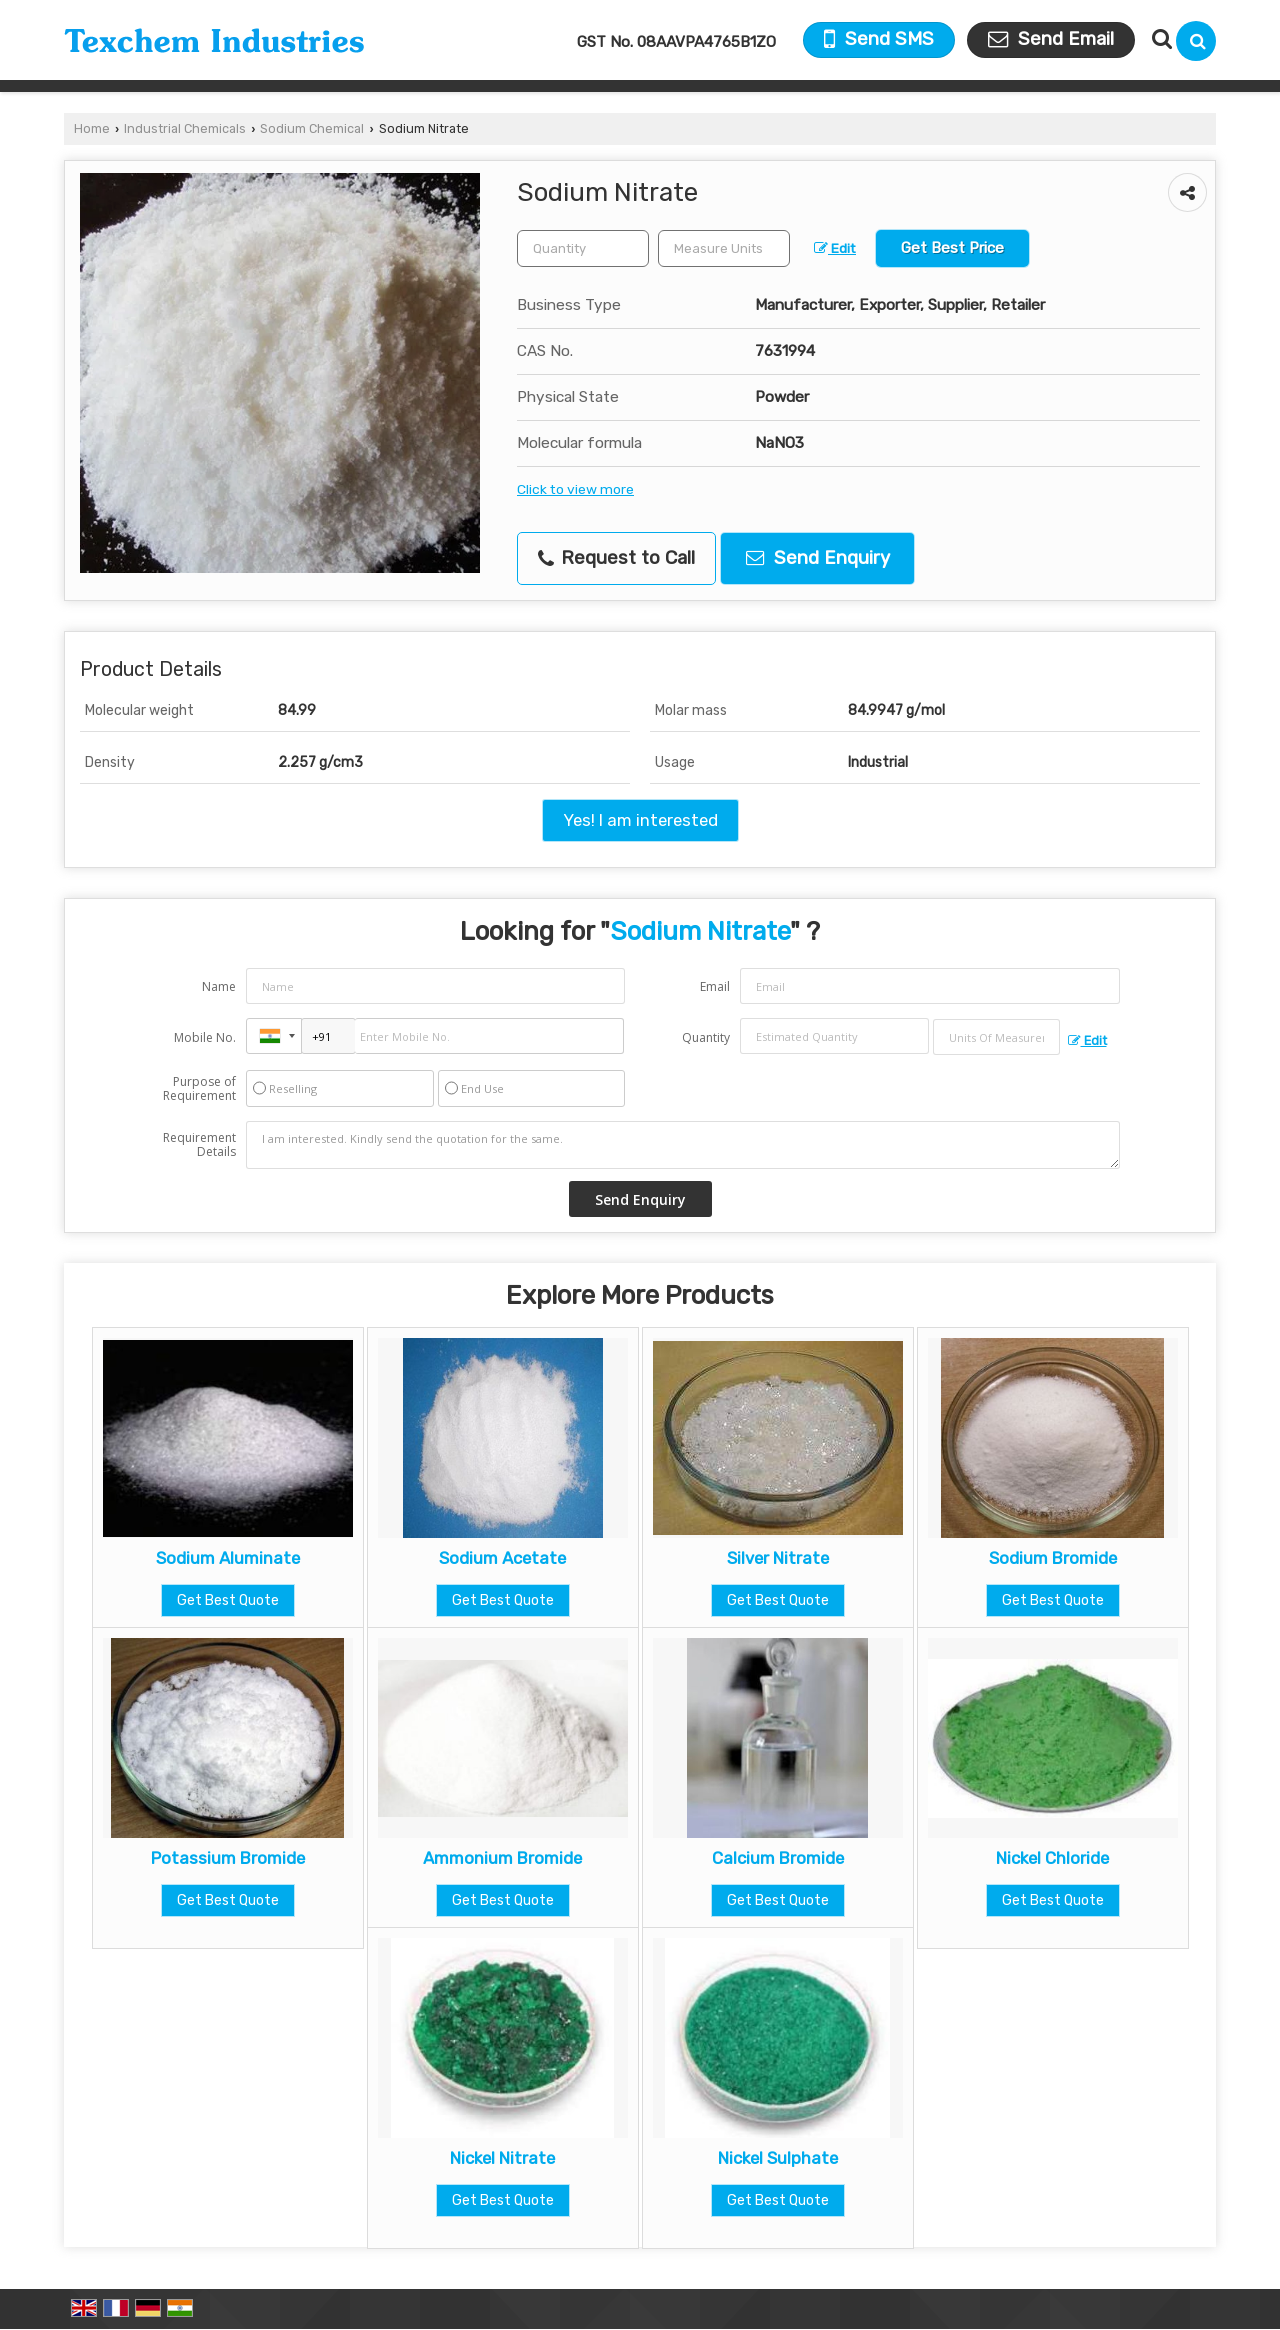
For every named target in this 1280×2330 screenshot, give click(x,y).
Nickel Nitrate (502, 2158)
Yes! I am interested (640, 820)
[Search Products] (1159, 39)
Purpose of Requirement (199, 1089)
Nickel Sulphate (778, 2158)
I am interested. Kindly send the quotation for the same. (683, 1145)
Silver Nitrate (778, 1558)
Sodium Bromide (1053, 1558)
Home (92, 128)
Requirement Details (199, 1145)
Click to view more (575, 489)
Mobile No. (205, 1037)
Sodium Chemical (312, 128)
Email (715, 986)
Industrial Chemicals (185, 128)
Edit (835, 248)
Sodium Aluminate (228, 1558)
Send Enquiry (818, 558)
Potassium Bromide (228, 1858)
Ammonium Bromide (502, 1858)
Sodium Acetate (502, 1558)
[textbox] (724, 248)
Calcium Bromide (778, 1858)
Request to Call (616, 558)
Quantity (706, 1037)
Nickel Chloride (1052, 1858)
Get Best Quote (228, 1600)
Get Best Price (952, 248)
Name (219, 986)
